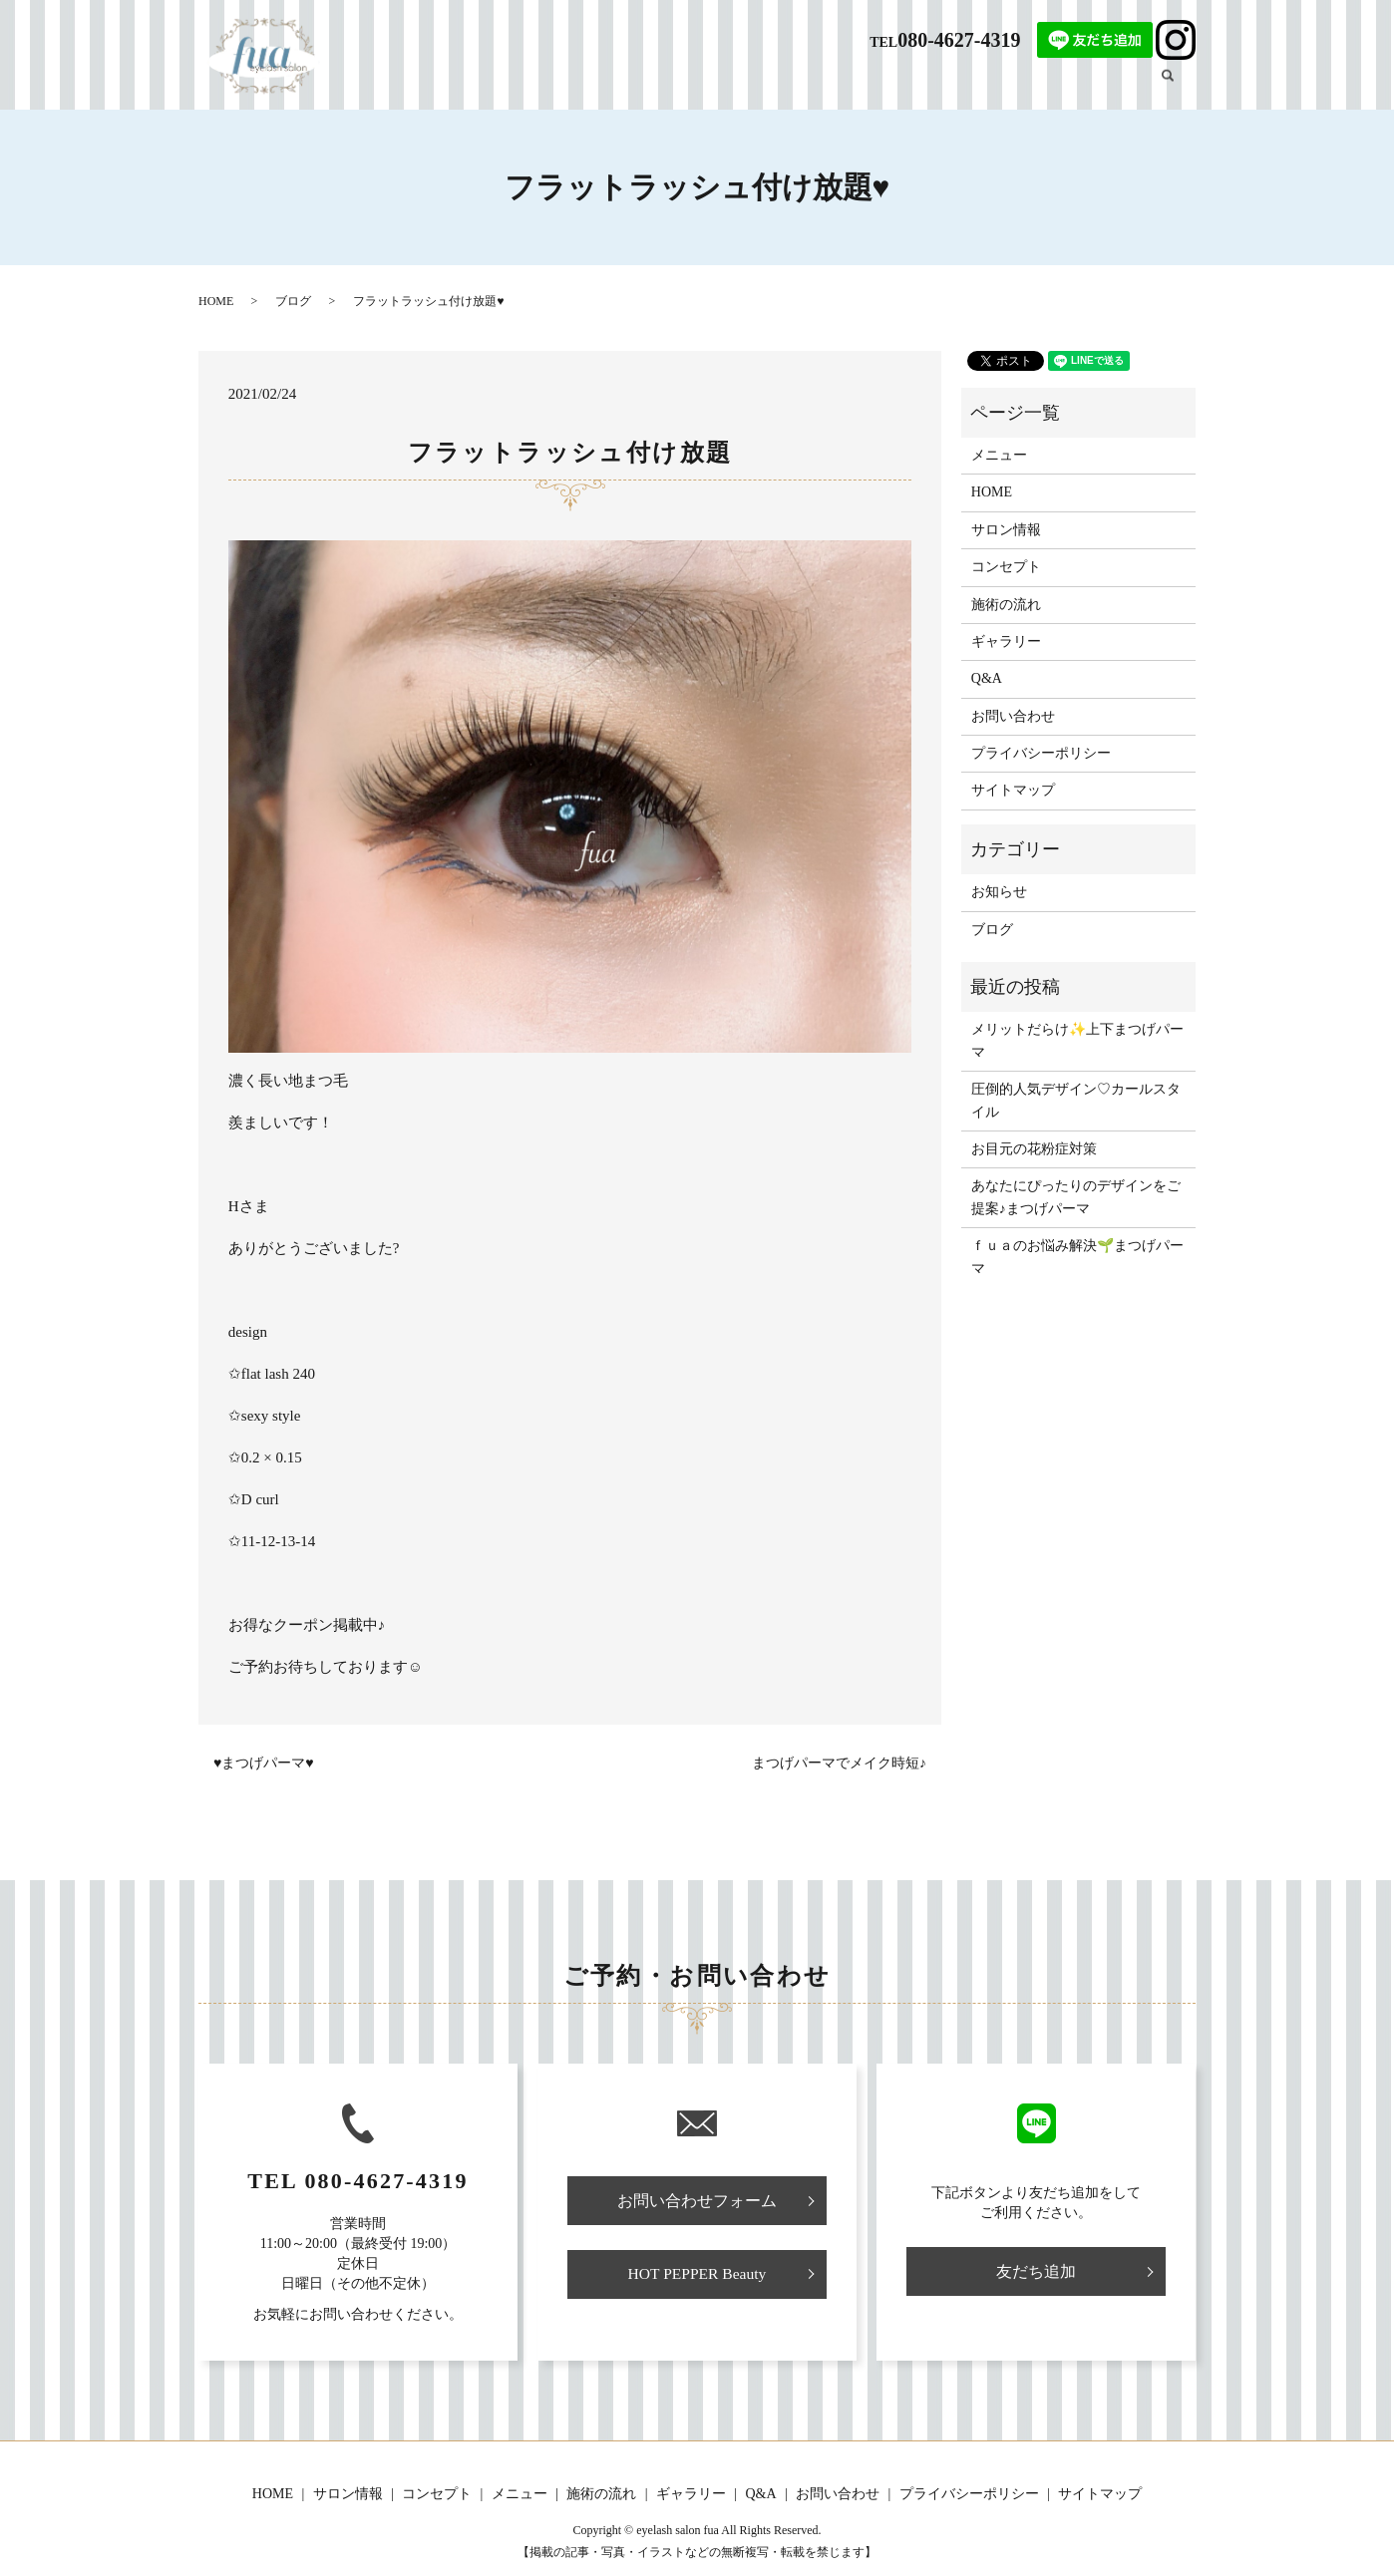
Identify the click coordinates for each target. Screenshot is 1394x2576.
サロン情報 (674, 86)
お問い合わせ (1013, 716)
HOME (603, 86)
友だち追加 (1036, 2271)
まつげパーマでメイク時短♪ (839, 1763)
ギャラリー (1042, 86)
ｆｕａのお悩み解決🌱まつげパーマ (1077, 1256)
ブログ (1112, 86)
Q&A (976, 86)
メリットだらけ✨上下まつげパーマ (1077, 1040)
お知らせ (999, 891)
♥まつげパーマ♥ (263, 1763)
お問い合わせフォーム (697, 2200)
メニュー (835, 86)
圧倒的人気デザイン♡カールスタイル (1076, 1100)
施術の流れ (911, 86)
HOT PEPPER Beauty (697, 2275)
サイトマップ (1013, 790)
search (1178, 85)
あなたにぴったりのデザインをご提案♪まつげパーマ (1076, 1196)
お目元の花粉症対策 (1034, 1148)
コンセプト (758, 86)
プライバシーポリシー (1041, 753)
